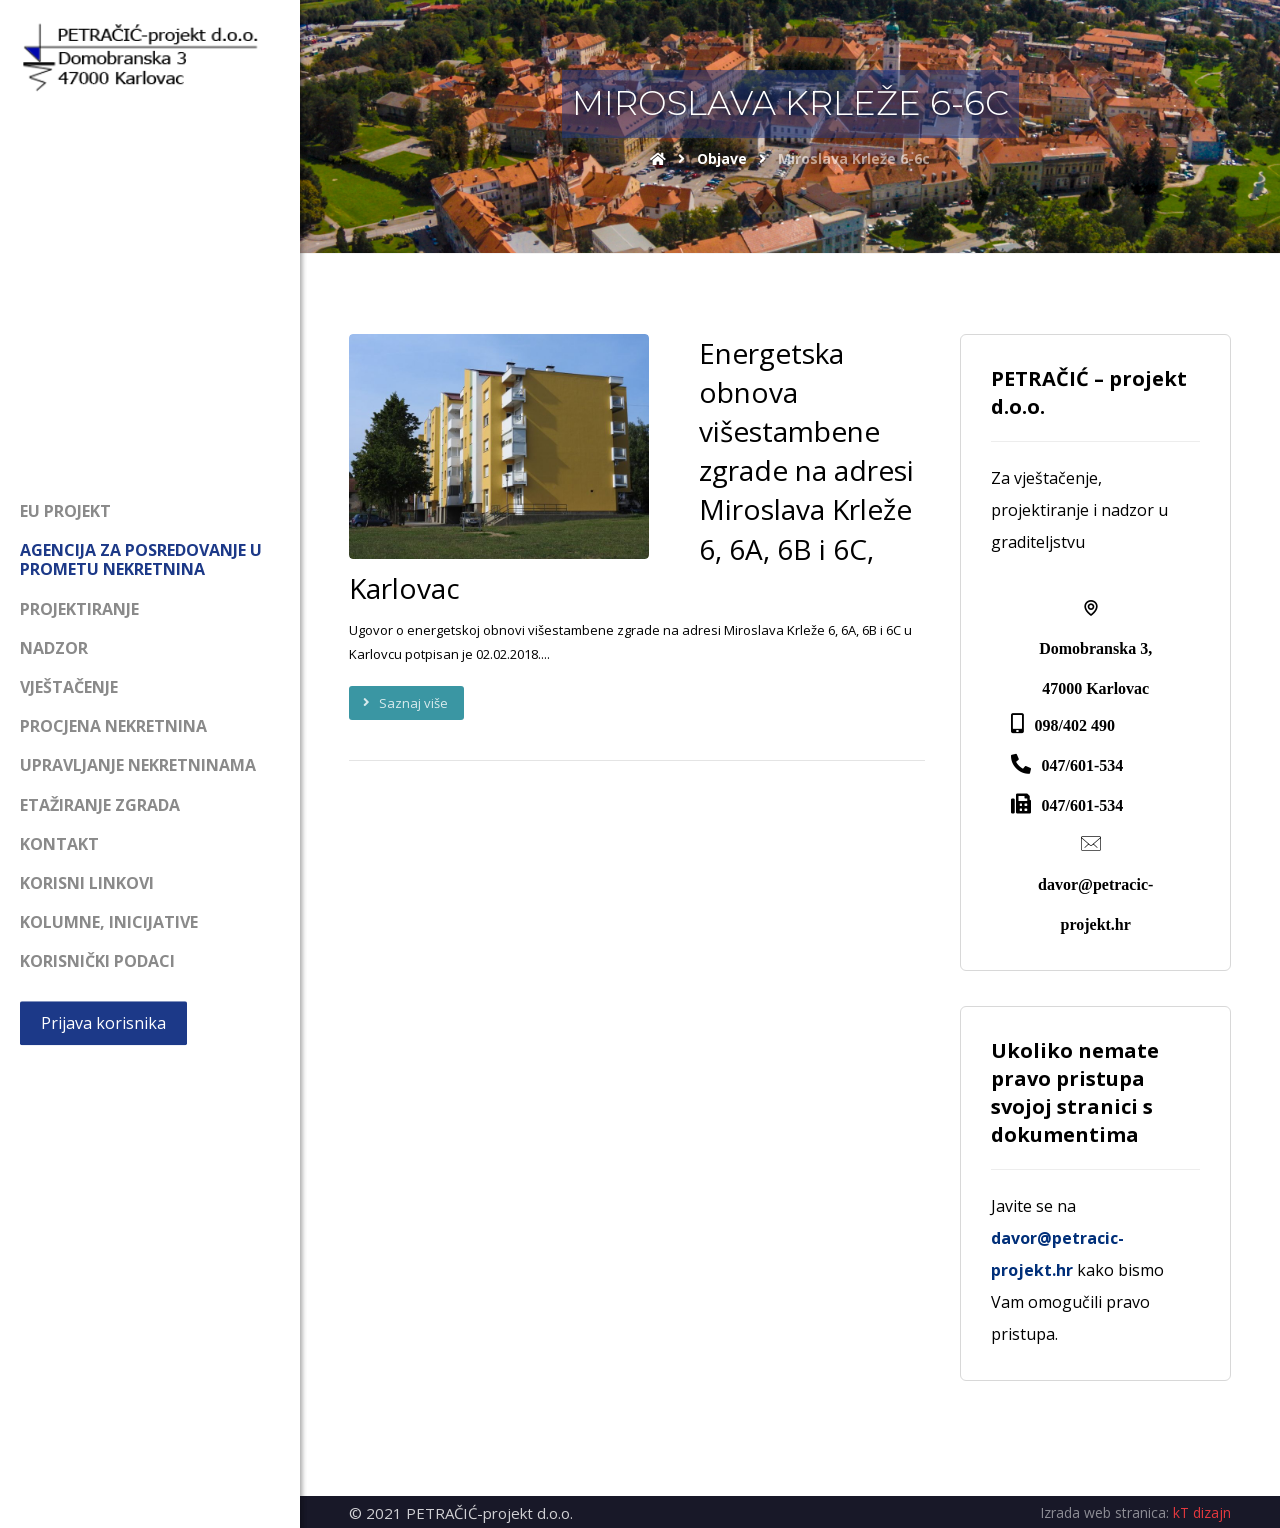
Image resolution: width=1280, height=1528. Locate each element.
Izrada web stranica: (1104, 1512)
